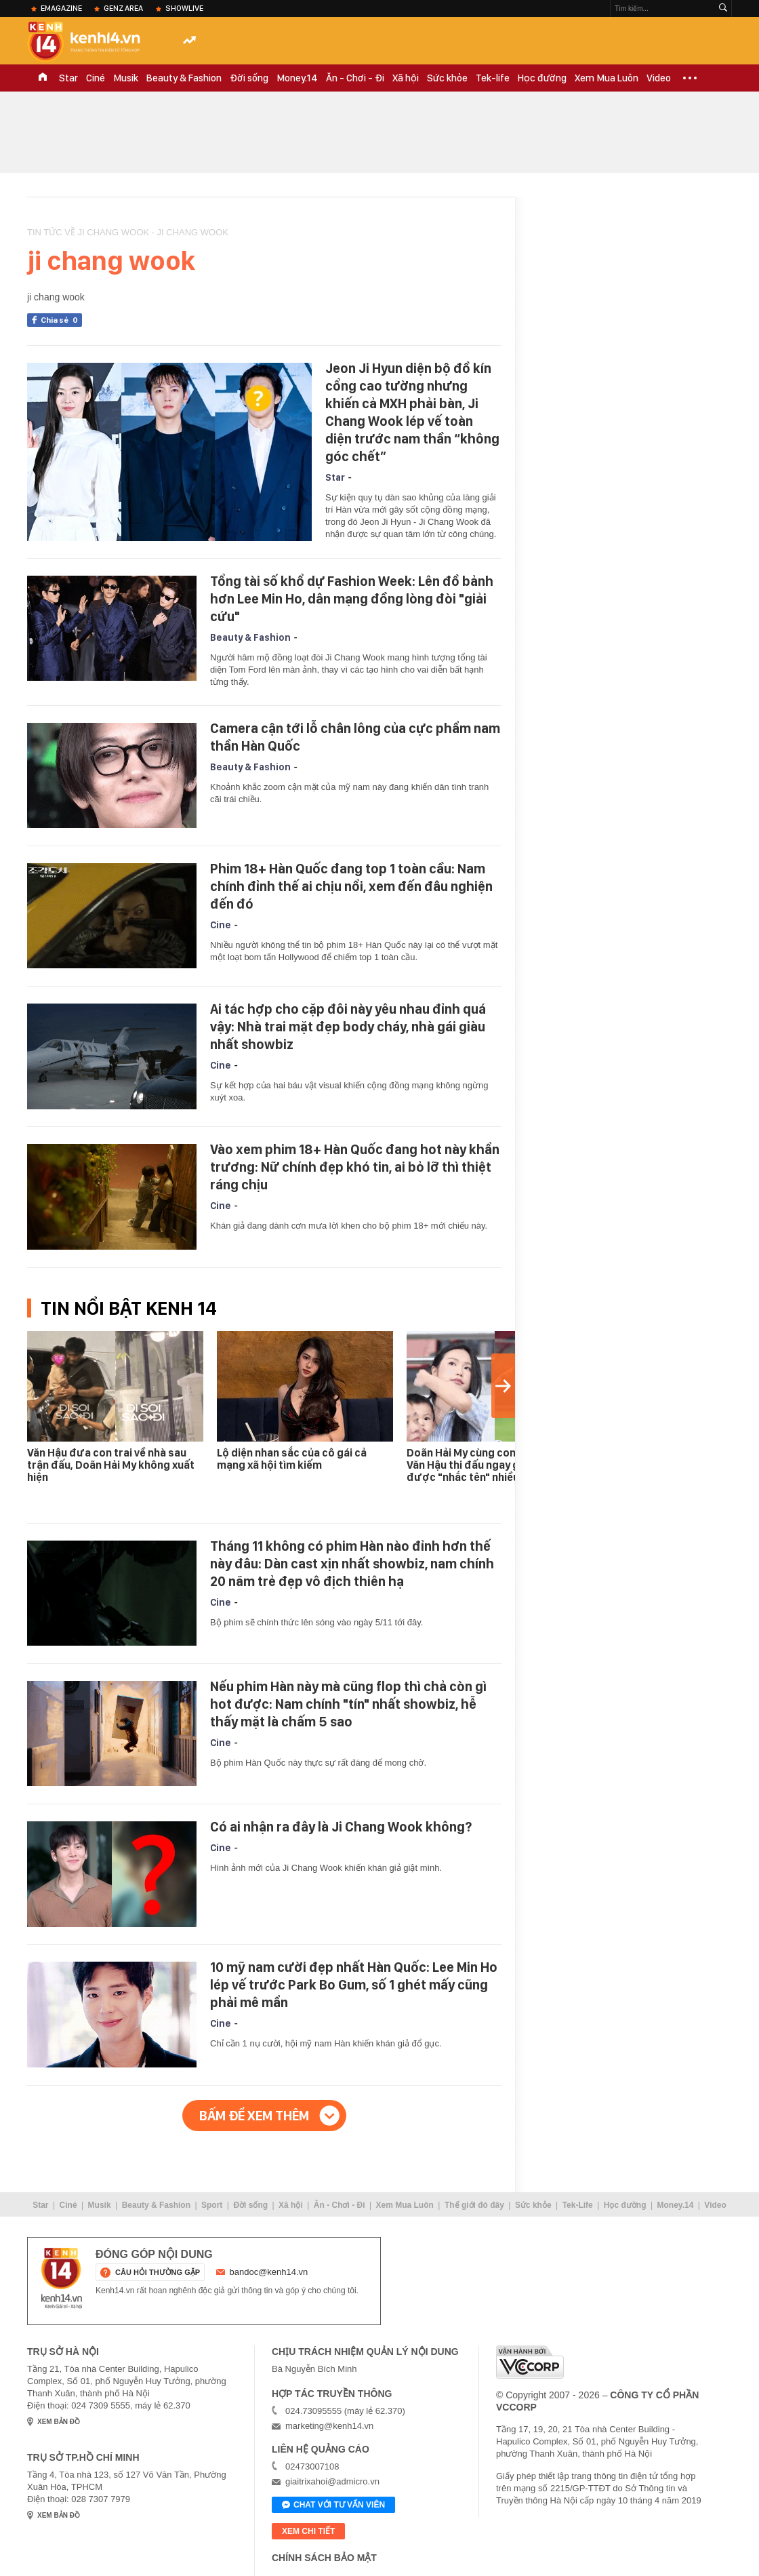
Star (68, 78)
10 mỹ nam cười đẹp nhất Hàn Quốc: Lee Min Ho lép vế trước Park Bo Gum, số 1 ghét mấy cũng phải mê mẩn (353, 1984)
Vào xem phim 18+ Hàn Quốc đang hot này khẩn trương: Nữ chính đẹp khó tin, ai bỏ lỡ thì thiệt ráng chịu (354, 1167)
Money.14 (297, 78)
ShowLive (184, 8)
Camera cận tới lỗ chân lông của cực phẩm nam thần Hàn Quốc (355, 737)
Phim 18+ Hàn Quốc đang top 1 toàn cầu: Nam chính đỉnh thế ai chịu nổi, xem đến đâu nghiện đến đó (351, 886)
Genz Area (123, 8)
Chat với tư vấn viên (333, 2505)
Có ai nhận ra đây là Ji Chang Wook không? (341, 1827)
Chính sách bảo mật (324, 2557)
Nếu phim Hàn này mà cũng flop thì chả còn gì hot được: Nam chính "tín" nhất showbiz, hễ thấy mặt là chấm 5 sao (348, 1704)
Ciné (95, 78)
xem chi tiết (308, 2531)
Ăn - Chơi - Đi (355, 78)
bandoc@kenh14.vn (269, 2271)
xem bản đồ (58, 2421)
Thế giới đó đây (474, 2205)
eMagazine (61, 8)
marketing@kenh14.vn (329, 2426)
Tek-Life (577, 2205)
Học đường (542, 78)
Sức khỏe (447, 78)
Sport (211, 2205)
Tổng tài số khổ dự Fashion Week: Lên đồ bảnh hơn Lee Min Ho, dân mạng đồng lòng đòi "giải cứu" (351, 599)
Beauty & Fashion (184, 78)
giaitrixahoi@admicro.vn (332, 2481)
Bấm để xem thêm (254, 2115)
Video (659, 78)
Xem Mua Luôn (606, 78)
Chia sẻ (61, 320)
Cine (220, 924)
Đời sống (249, 78)
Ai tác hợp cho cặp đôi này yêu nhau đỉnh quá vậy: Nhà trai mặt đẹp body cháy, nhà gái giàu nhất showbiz (348, 1026)
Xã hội (405, 78)
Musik (125, 78)
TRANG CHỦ (43, 78)
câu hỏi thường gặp (157, 2272)
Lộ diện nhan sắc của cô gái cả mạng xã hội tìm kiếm (292, 1458)
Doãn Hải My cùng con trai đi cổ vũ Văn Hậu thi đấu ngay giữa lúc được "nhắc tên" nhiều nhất (491, 1465)
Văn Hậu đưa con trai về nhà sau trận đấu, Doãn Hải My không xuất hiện (110, 1465)
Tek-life (493, 78)
